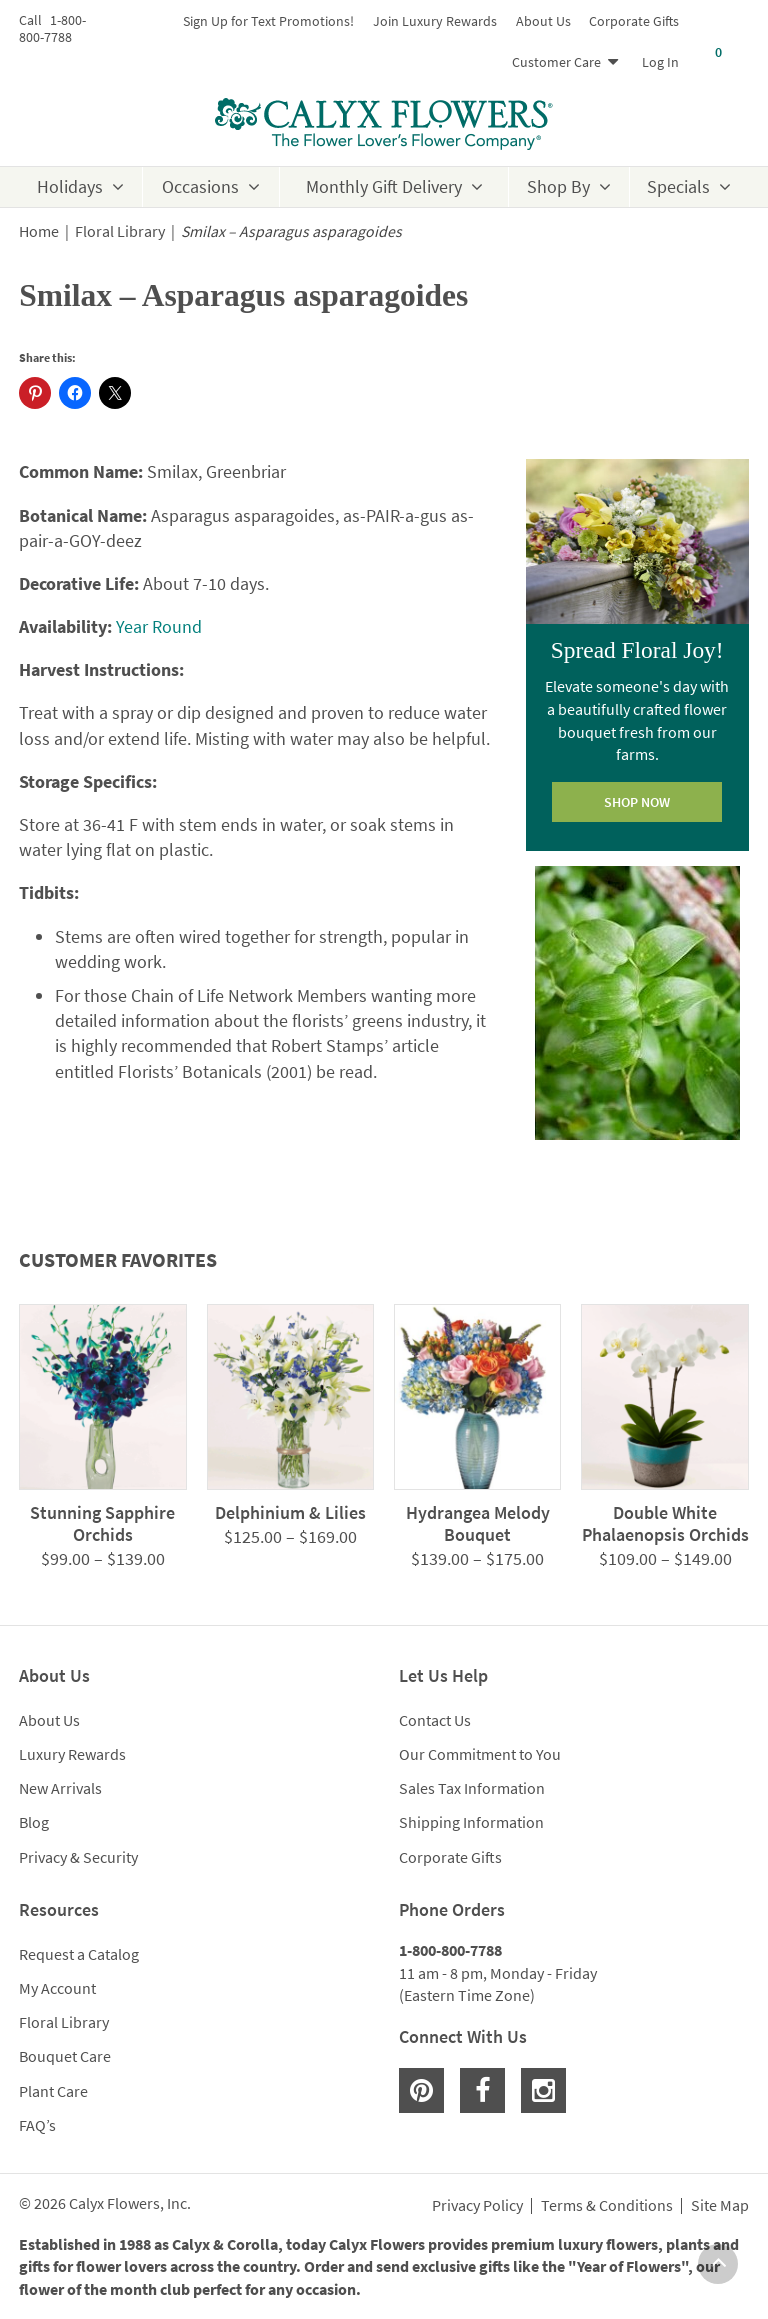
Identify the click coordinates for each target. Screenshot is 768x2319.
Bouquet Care (65, 2056)
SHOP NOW (637, 802)
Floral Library (120, 231)
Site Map (720, 2206)
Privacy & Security (78, 1857)
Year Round (159, 626)
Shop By (558, 186)
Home (39, 231)
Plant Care (53, 2091)
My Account (57, 1988)
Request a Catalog (79, 1954)
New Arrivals (60, 1788)
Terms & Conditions (607, 2206)
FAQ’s (37, 2125)
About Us (543, 21)
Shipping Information (471, 1822)
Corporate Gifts (634, 21)
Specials (678, 186)
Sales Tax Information (472, 1788)
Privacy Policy (477, 2206)
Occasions (200, 186)
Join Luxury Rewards (435, 21)
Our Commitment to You (480, 1754)
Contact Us (435, 1720)
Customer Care (556, 62)
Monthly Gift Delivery (384, 186)
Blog (34, 1822)
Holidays (70, 186)
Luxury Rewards (72, 1754)
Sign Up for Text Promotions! (268, 21)
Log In (660, 62)
